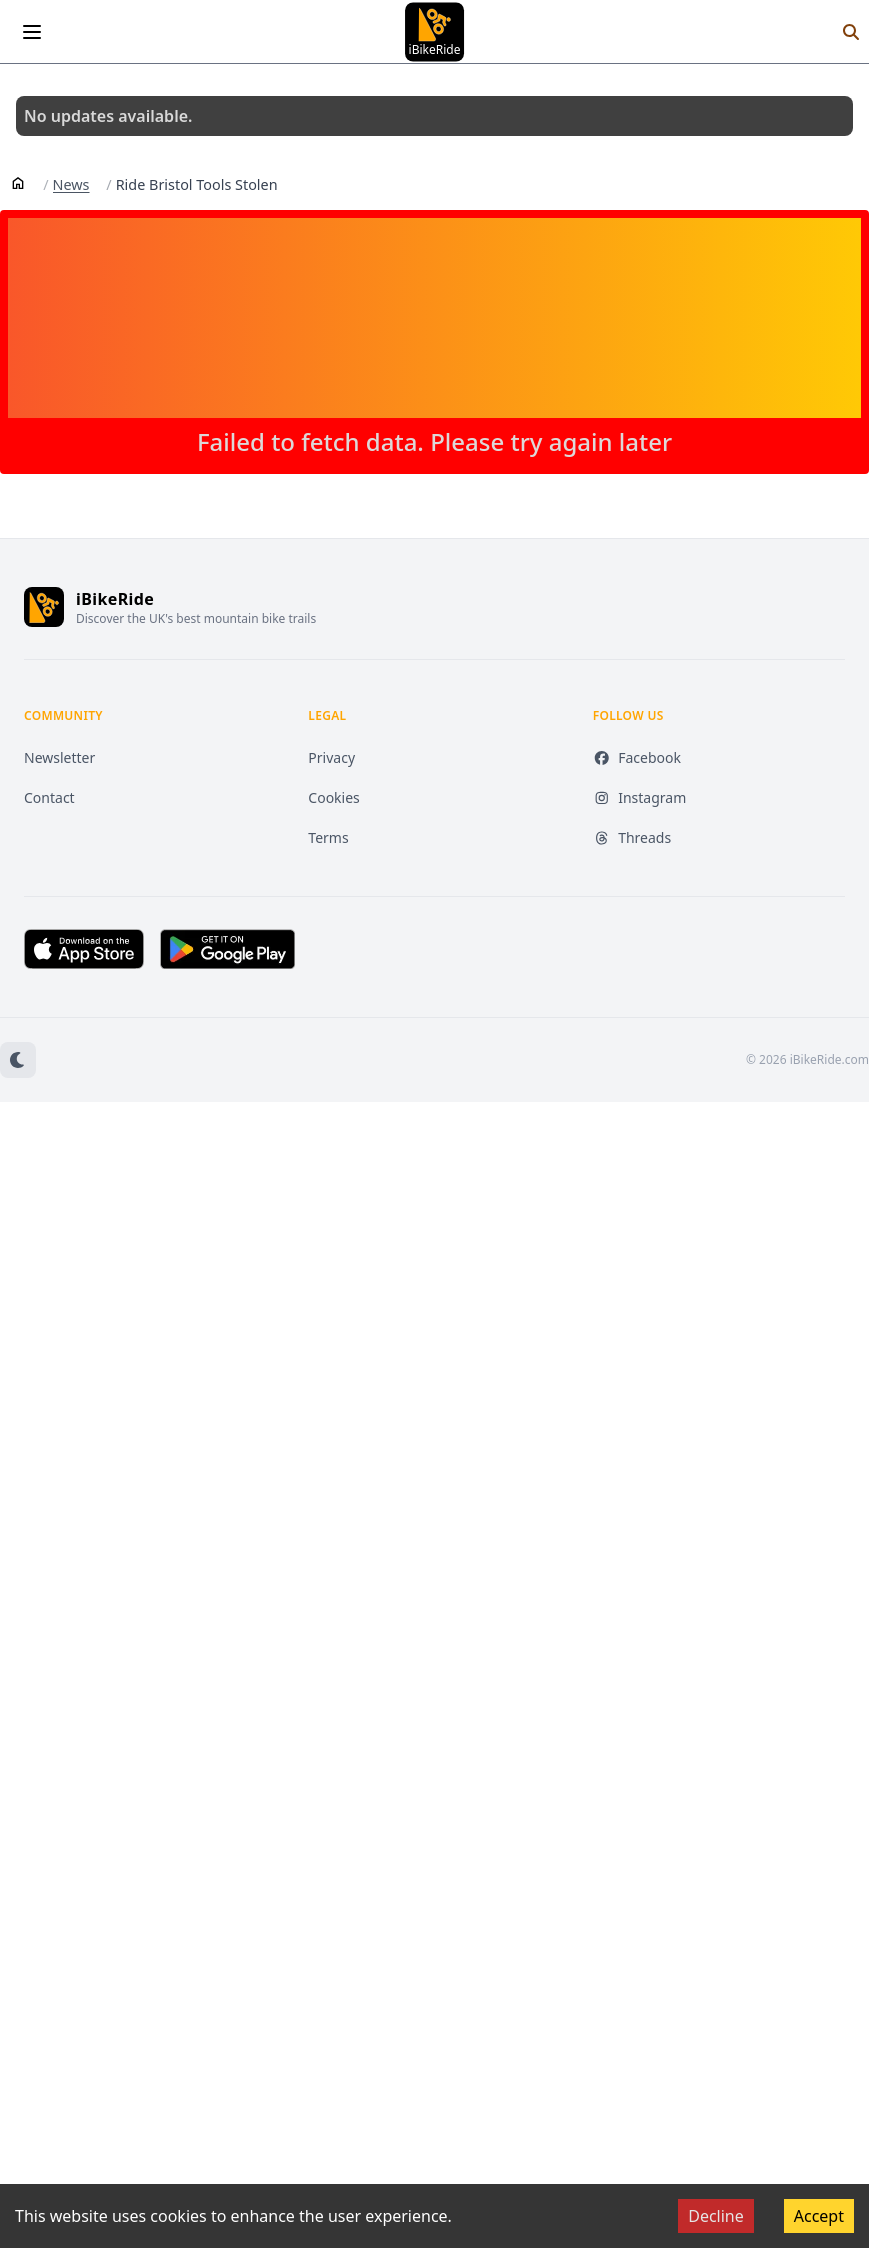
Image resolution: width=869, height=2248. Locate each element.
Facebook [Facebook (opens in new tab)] (637, 757)
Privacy (331, 757)
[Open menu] (32, 32)
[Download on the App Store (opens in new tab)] (84, 949)
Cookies (333, 797)
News (71, 185)
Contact (49, 797)
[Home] (18, 182)
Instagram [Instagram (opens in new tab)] (640, 797)
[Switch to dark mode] (18, 1060)
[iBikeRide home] (44, 607)
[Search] (851, 32)
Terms (328, 837)
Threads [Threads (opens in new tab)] (632, 837)
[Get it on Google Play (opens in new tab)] (227, 949)
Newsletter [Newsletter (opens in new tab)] (59, 757)
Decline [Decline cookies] (716, 2216)
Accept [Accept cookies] (819, 2216)
